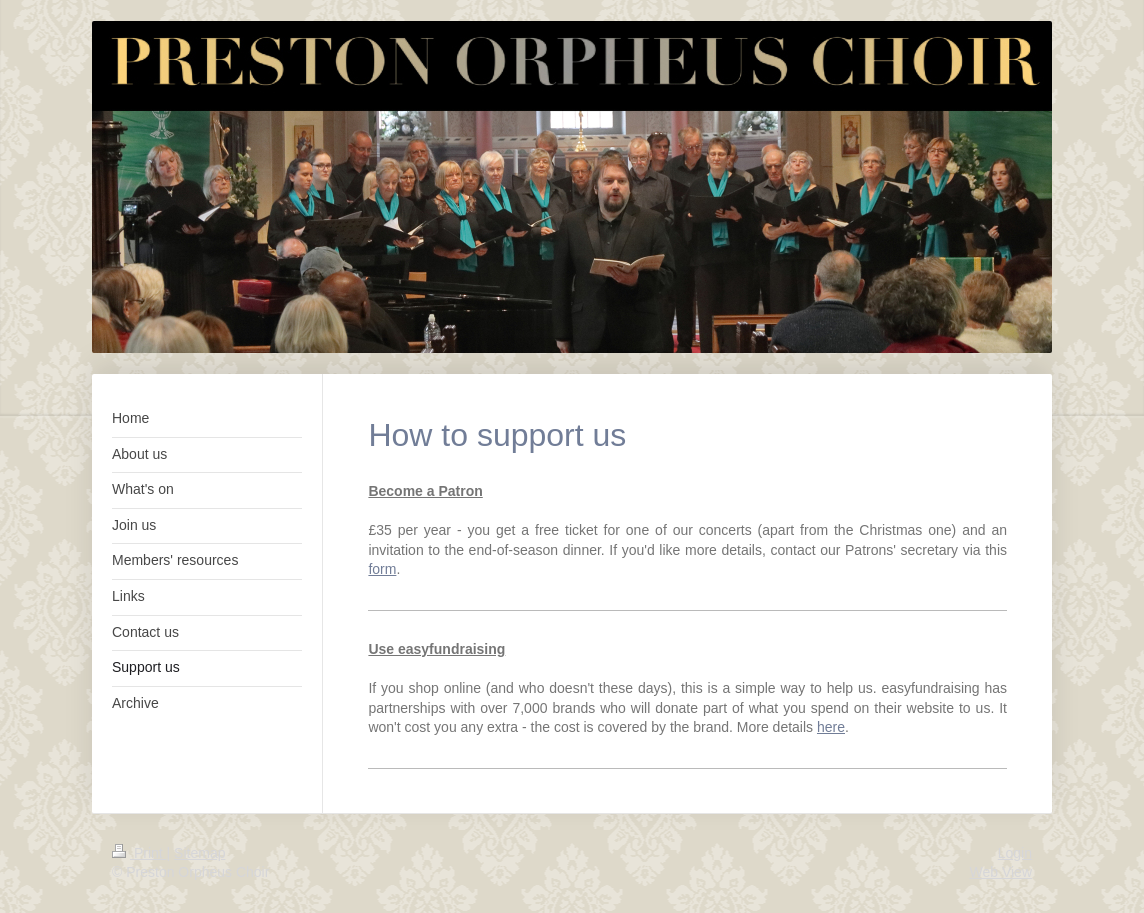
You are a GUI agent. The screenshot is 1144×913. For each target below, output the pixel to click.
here (831, 727)
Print (139, 853)
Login (1015, 853)
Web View (1000, 872)
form (382, 569)
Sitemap (199, 853)
